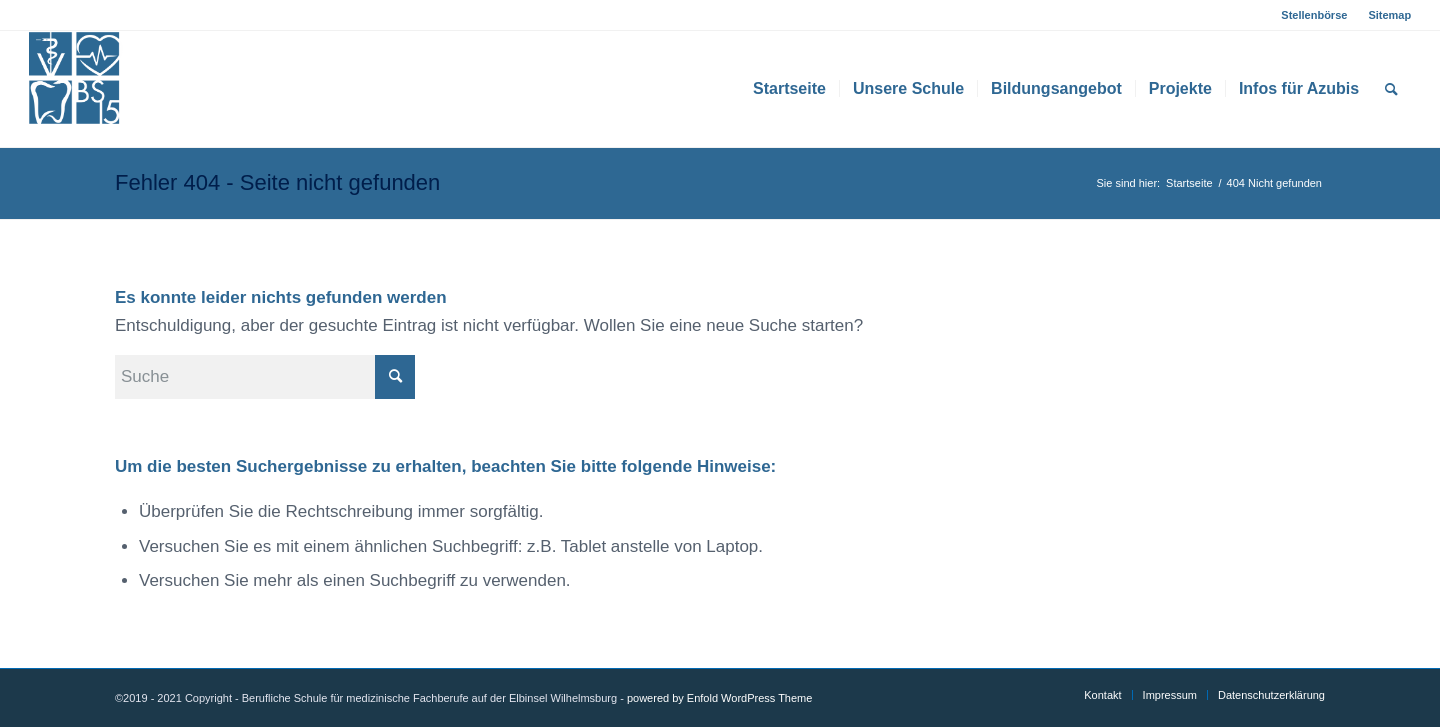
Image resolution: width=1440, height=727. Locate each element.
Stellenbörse (1314, 15)
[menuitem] (1314, 15)
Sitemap (1389, 15)
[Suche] (1391, 89)
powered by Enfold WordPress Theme (719, 698)
